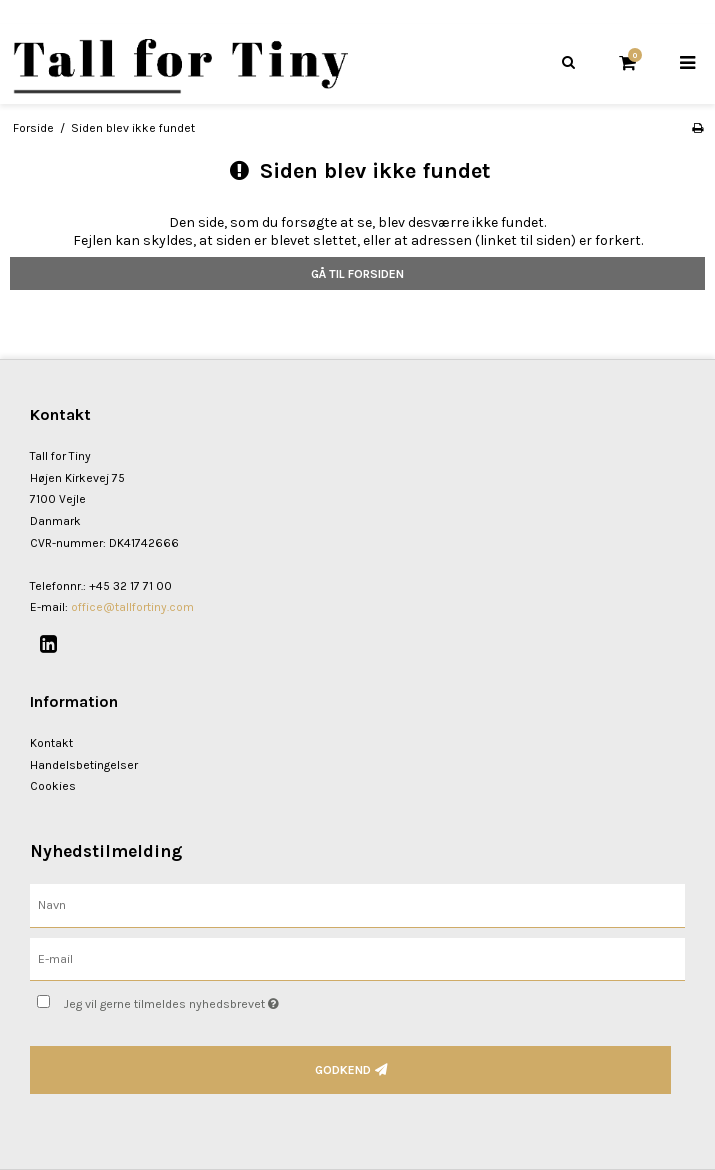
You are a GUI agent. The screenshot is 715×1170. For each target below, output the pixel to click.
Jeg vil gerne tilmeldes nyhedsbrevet (221, 999)
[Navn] (357, 904)
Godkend (343, 1070)
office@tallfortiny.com (132, 607)
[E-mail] (357, 958)
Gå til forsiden (357, 274)
